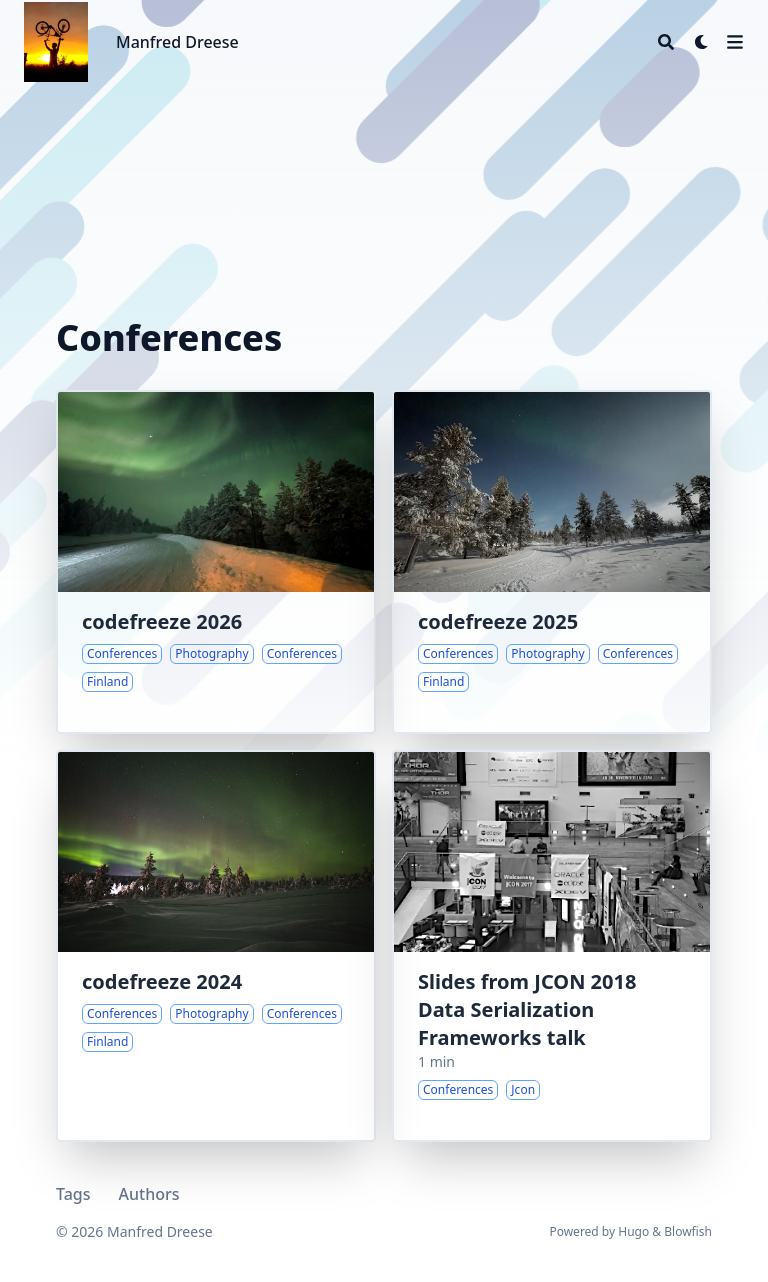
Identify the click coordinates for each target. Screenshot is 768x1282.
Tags (73, 1194)
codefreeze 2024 (162, 981)
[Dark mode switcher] (702, 42)
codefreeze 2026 (162, 621)
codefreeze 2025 (498, 621)
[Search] (666, 42)
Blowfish (688, 1231)
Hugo (633, 1231)
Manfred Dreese (177, 42)
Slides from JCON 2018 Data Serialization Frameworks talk (527, 1009)
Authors (149, 1194)
